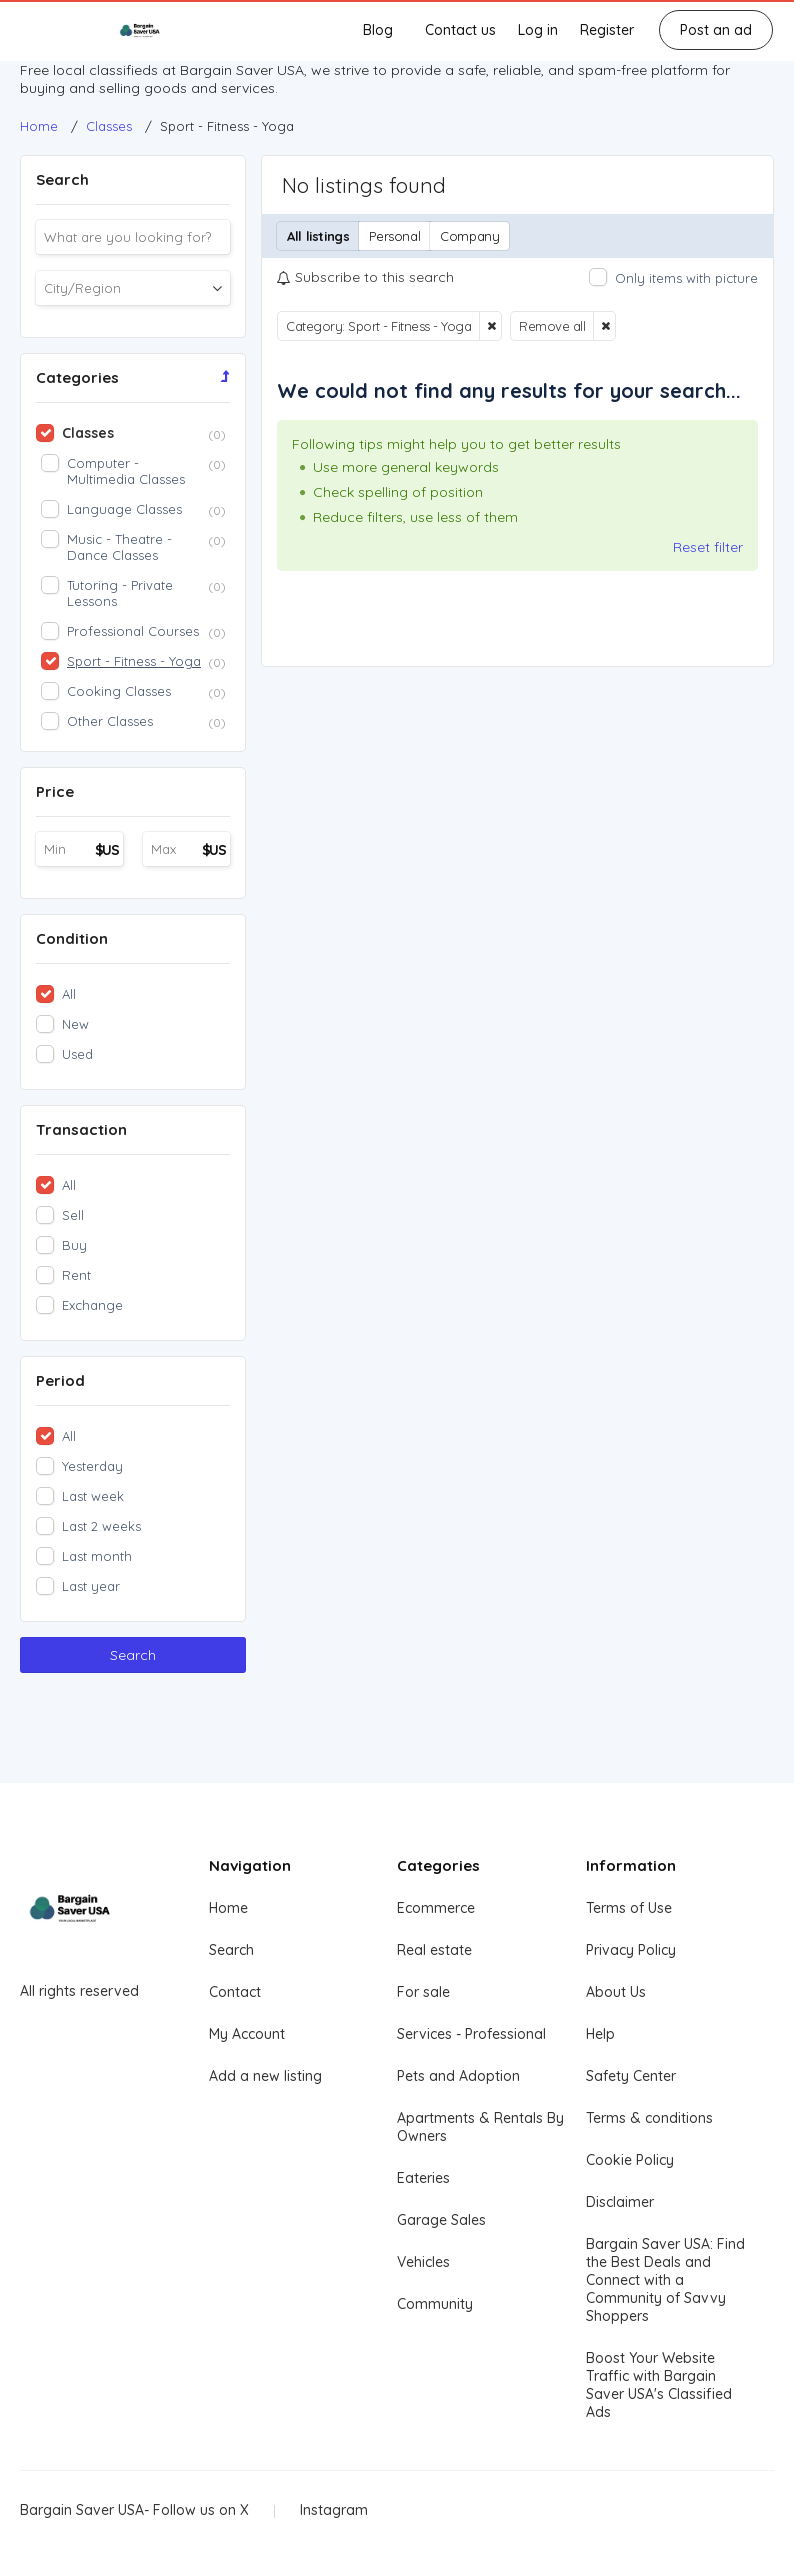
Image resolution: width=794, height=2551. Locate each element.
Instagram (334, 2510)
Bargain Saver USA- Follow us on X (134, 2510)
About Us (616, 1992)
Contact (235, 1992)
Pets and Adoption (458, 2076)
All (69, 994)
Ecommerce (436, 1908)
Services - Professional (471, 2034)
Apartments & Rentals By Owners (480, 2127)
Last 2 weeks (101, 1526)
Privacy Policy (631, 1950)
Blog (378, 30)
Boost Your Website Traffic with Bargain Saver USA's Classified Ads (659, 2385)
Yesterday (92, 1466)
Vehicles (423, 2262)
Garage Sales (441, 2220)
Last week (93, 1496)
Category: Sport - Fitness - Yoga (378, 326)
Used (77, 1054)
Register (607, 30)
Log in (538, 30)
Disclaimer (620, 2202)
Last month (97, 1556)
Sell (73, 1215)
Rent (76, 1275)
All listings (318, 236)
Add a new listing (265, 2076)
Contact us (460, 30)
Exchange (92, 1305)
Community (435, 2304)
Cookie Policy (630, 2160)
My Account (247, 2034)
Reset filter (708, 547)
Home (228, 1908)
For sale (423, 1992)
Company (469, 236)
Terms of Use (629, 1908)
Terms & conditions (649, 2118)
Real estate (434, 1950)
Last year (91, 1586)
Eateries (423, 2178)
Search (133, 1655)
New (75, 1024)
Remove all (552, 326)
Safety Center (631, 2076)
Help (600, 2034)
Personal (394, 236)
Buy (74, 1245)
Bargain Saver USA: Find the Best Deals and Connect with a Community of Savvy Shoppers (665, 2280)
